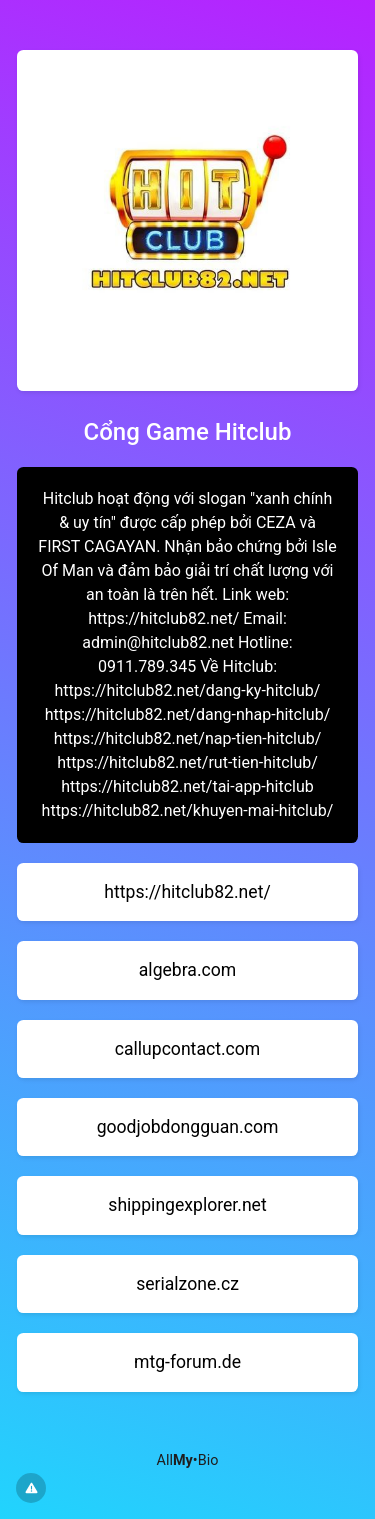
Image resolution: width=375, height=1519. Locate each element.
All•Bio (188, 1460)
